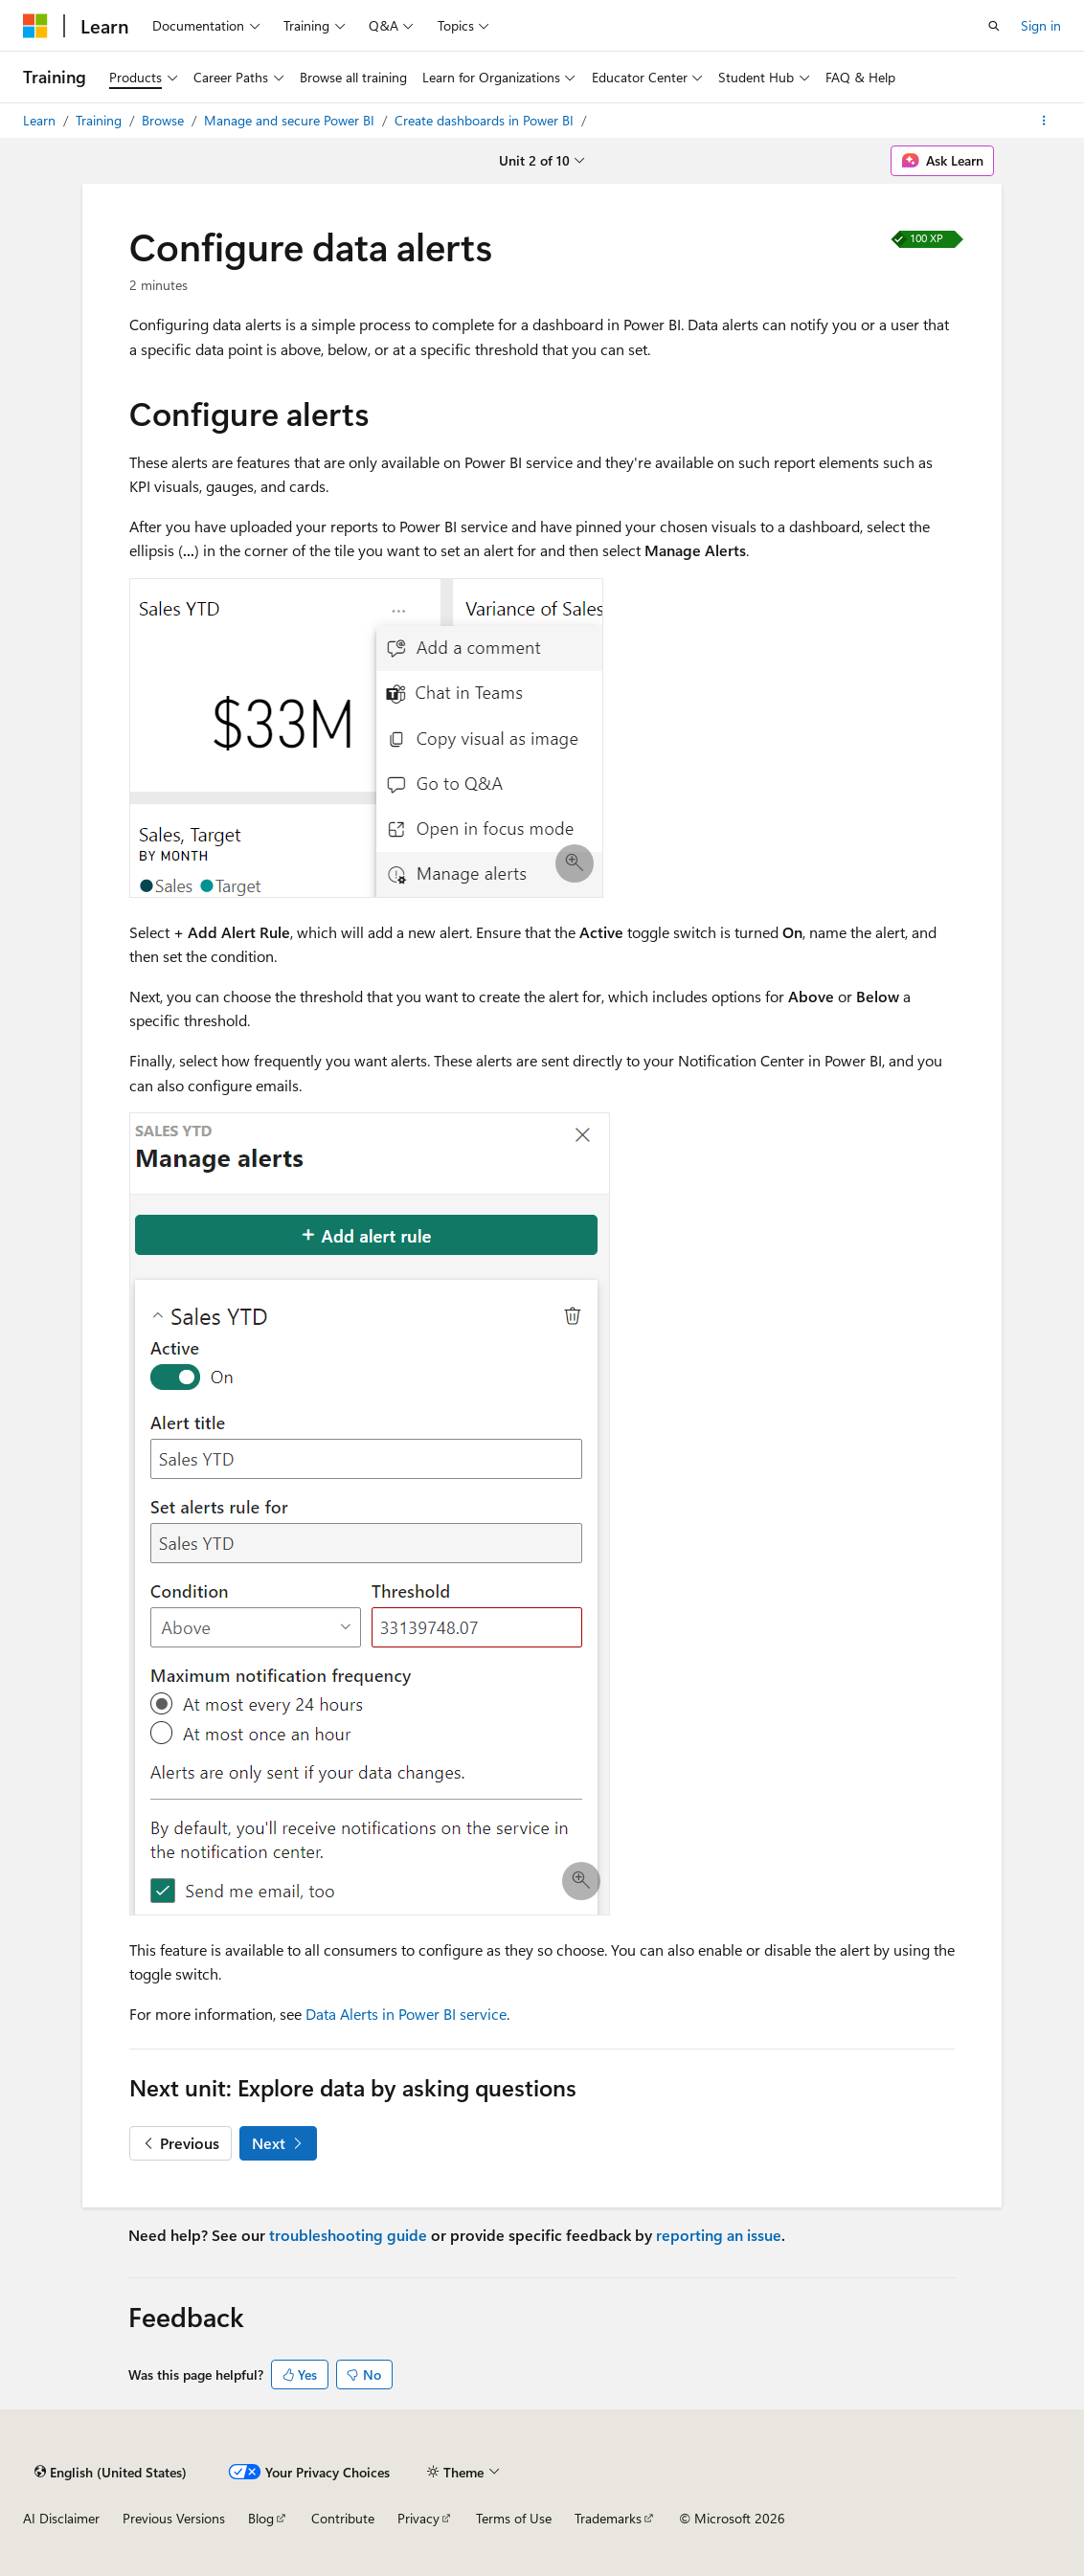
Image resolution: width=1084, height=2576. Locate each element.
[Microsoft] (35, 25)
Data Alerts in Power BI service (406, 2014)
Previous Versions (174, 2518)
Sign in (1041, 25)
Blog (261, 2518)
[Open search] (994, 26)
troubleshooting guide (348, 2235)
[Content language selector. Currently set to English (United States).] (110, 2471)
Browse (165, 120)
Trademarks (608, 2518)
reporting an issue (718, 2235)
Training (100, 120)
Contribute (342, 2518)
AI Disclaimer (61, 2518)
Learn (41, 120)
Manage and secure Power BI (291, 120)
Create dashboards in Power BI (486, 120)
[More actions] (1044, 120)
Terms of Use (514, 2518)
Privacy (418, 2518)
